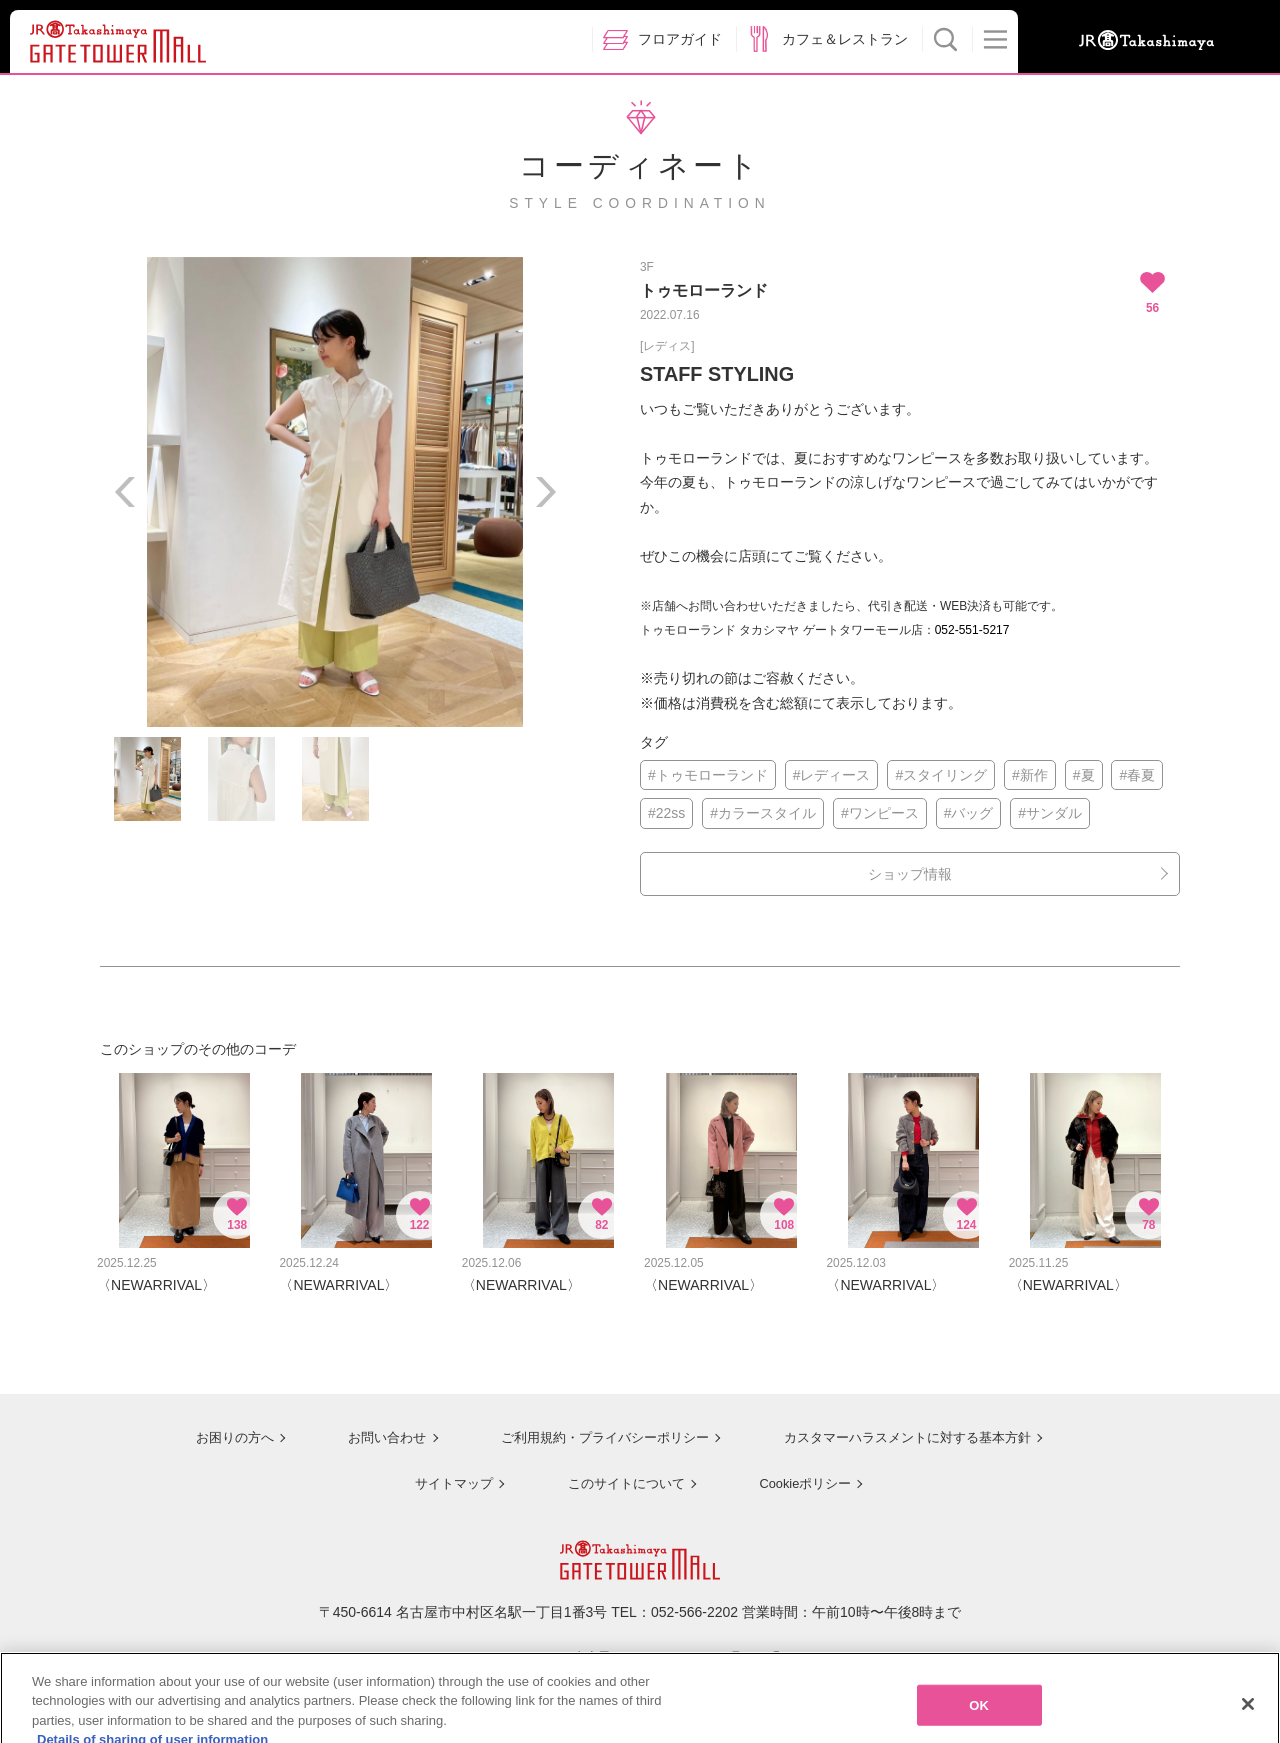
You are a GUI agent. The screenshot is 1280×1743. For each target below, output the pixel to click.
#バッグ (969, 813)
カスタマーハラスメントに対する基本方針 (907, 1428)
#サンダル (1050, 813)
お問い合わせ (370, 1428)
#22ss (666, 813)
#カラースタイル (763, 813)
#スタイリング (941, 775)
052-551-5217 (972, 630)
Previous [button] (125, 492)
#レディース (832, 775)
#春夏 (1137, 775)
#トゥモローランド (708, 775)
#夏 (1084, 775)
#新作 (1030, 775)
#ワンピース (880, 813)
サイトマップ (446, 1472)
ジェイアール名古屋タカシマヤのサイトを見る (640, 1646)
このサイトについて (620, 1472)
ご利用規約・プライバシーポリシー (593, 1428)
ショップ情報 (910, 874)
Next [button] (545, 492)
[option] (335, 492)
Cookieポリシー (802, 1472)
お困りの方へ (217, 1428)
